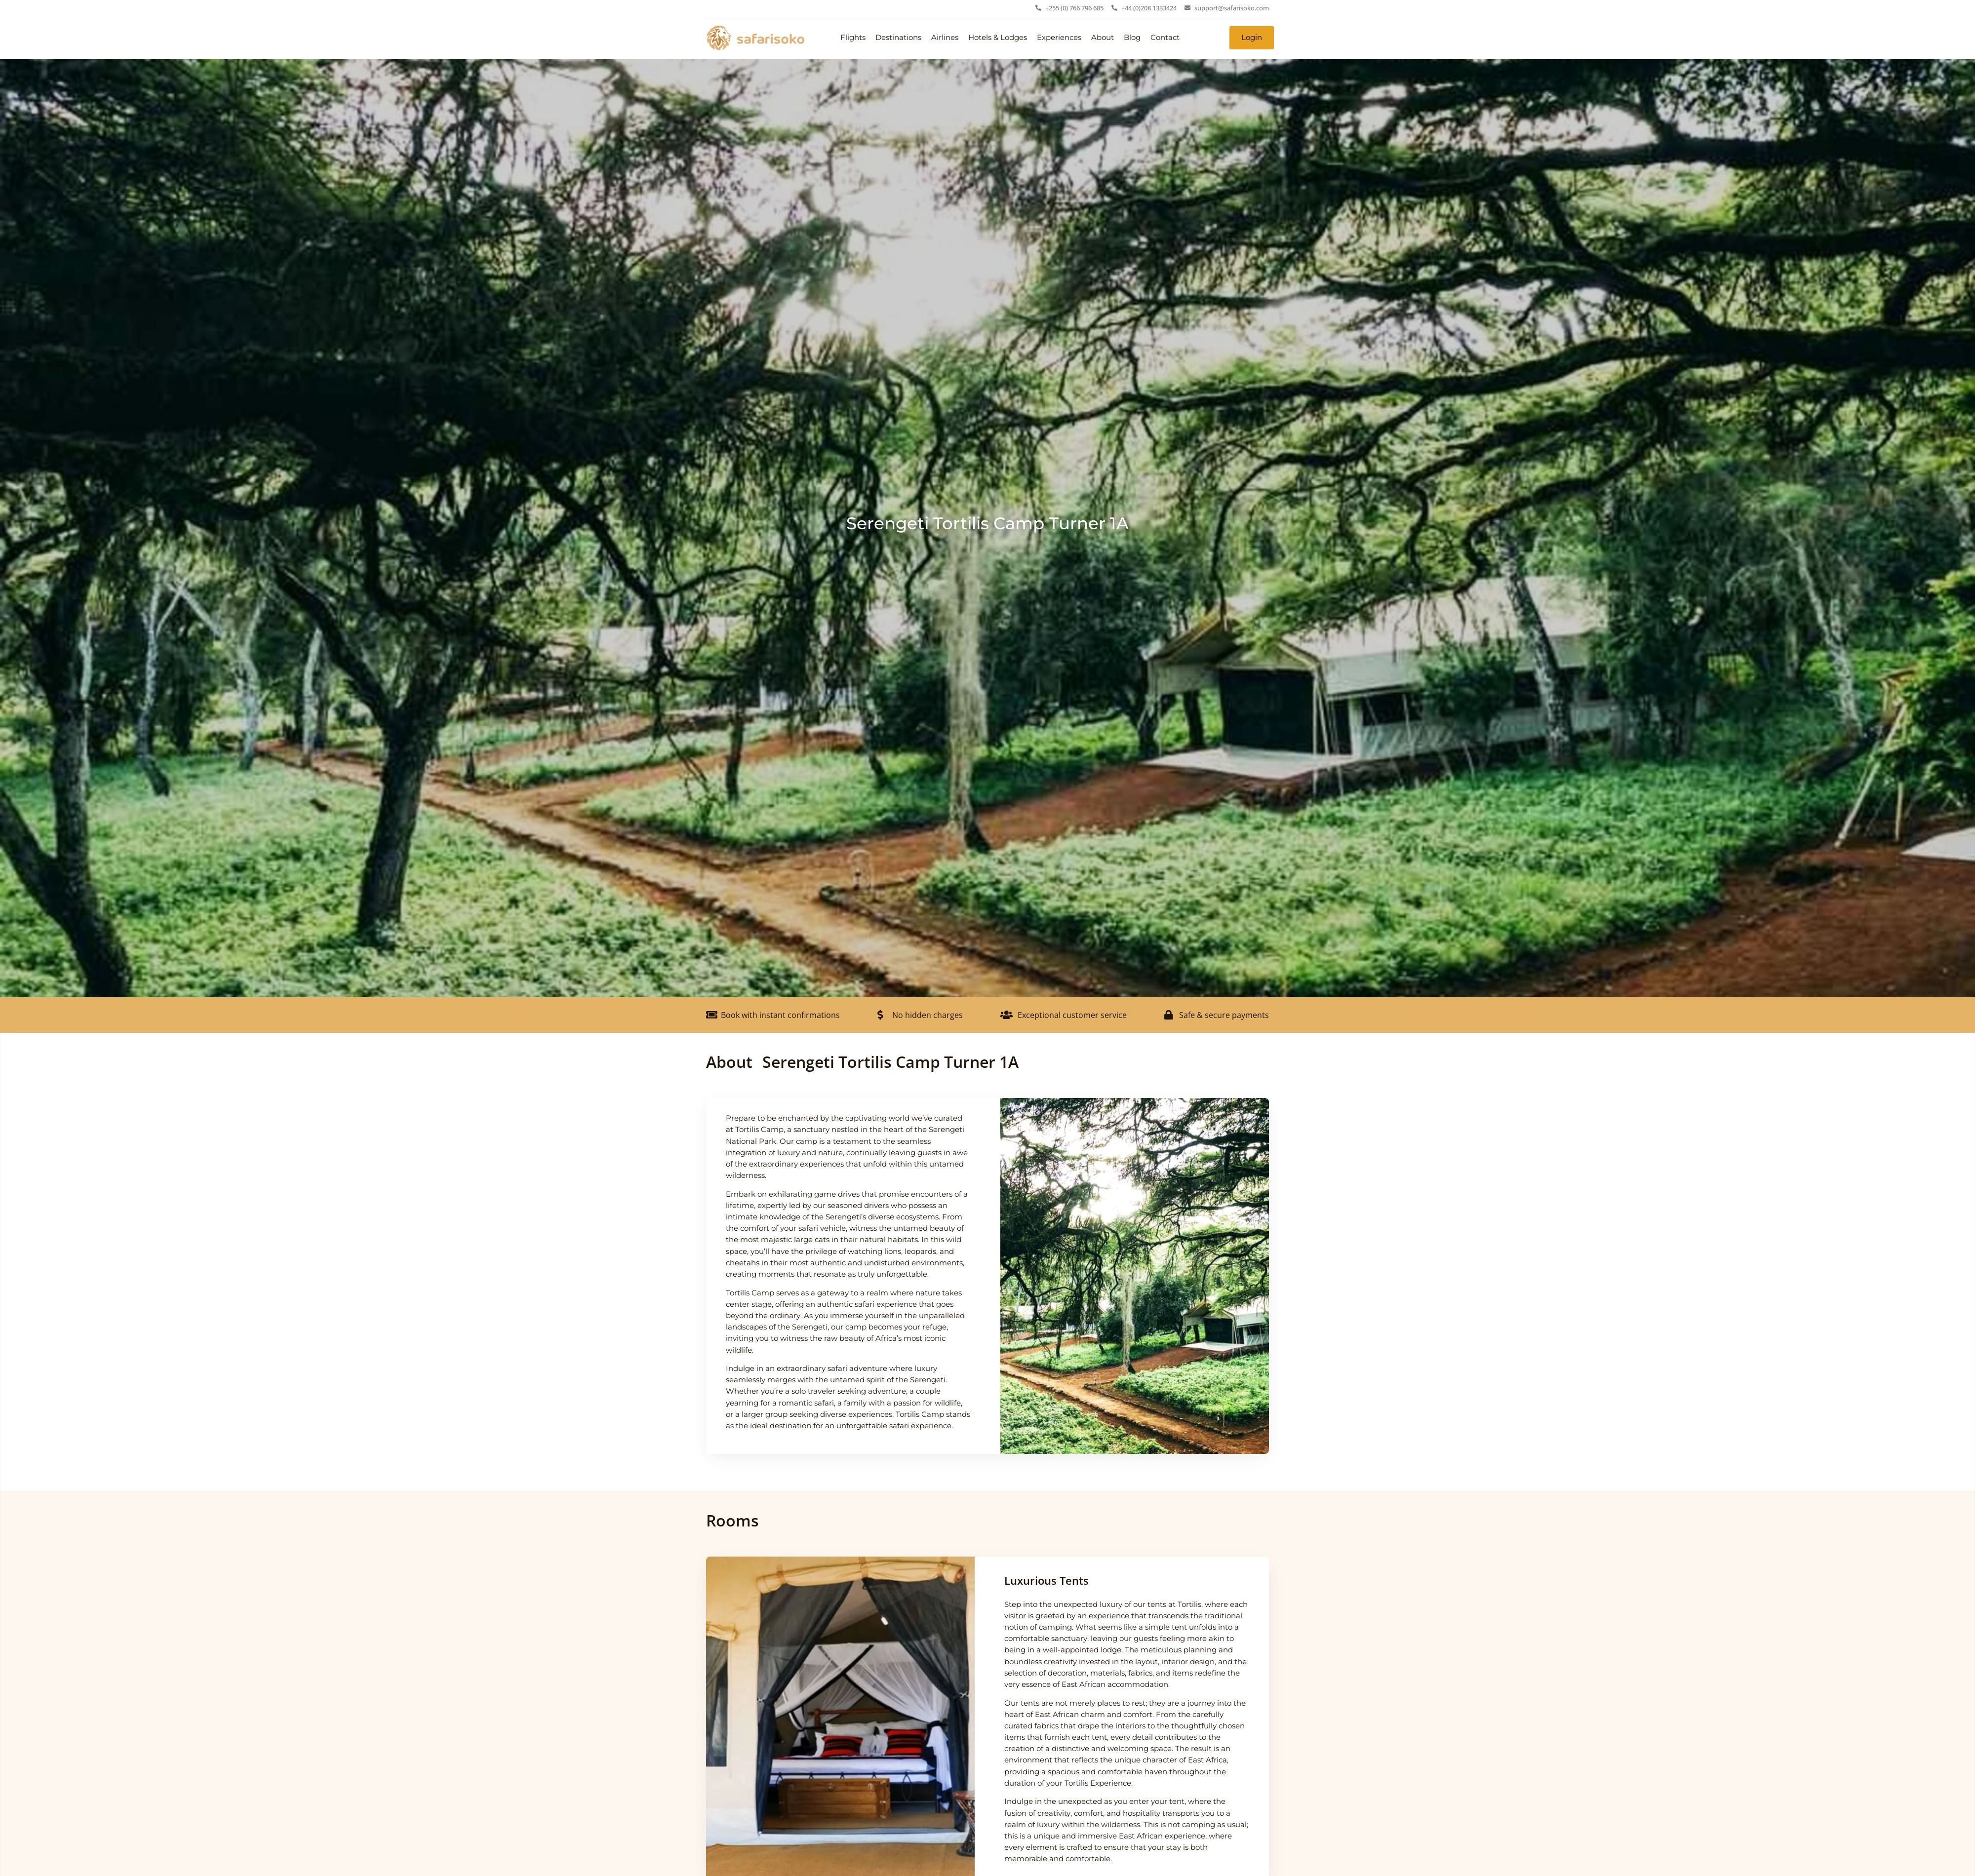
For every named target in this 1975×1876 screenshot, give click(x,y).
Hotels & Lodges (997, 37)
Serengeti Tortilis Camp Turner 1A (987, 523)
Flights (853, 37)
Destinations (898, 37)
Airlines (944, 37)
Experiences (1059, 37)
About (1102, 37)
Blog (1132, 37)
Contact (1165, 37)
